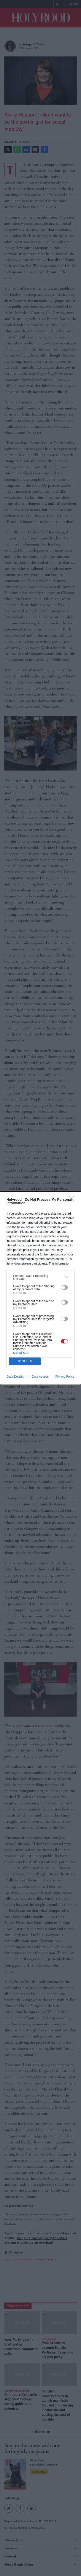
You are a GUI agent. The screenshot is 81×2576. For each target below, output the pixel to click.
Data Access (40, 1376)
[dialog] (40, 1288)
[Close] (72, 1200)
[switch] (64, 1287)
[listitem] (40, 1277)
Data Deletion (16, 1376)
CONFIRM (25, 1361)
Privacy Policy (64, 1376)
